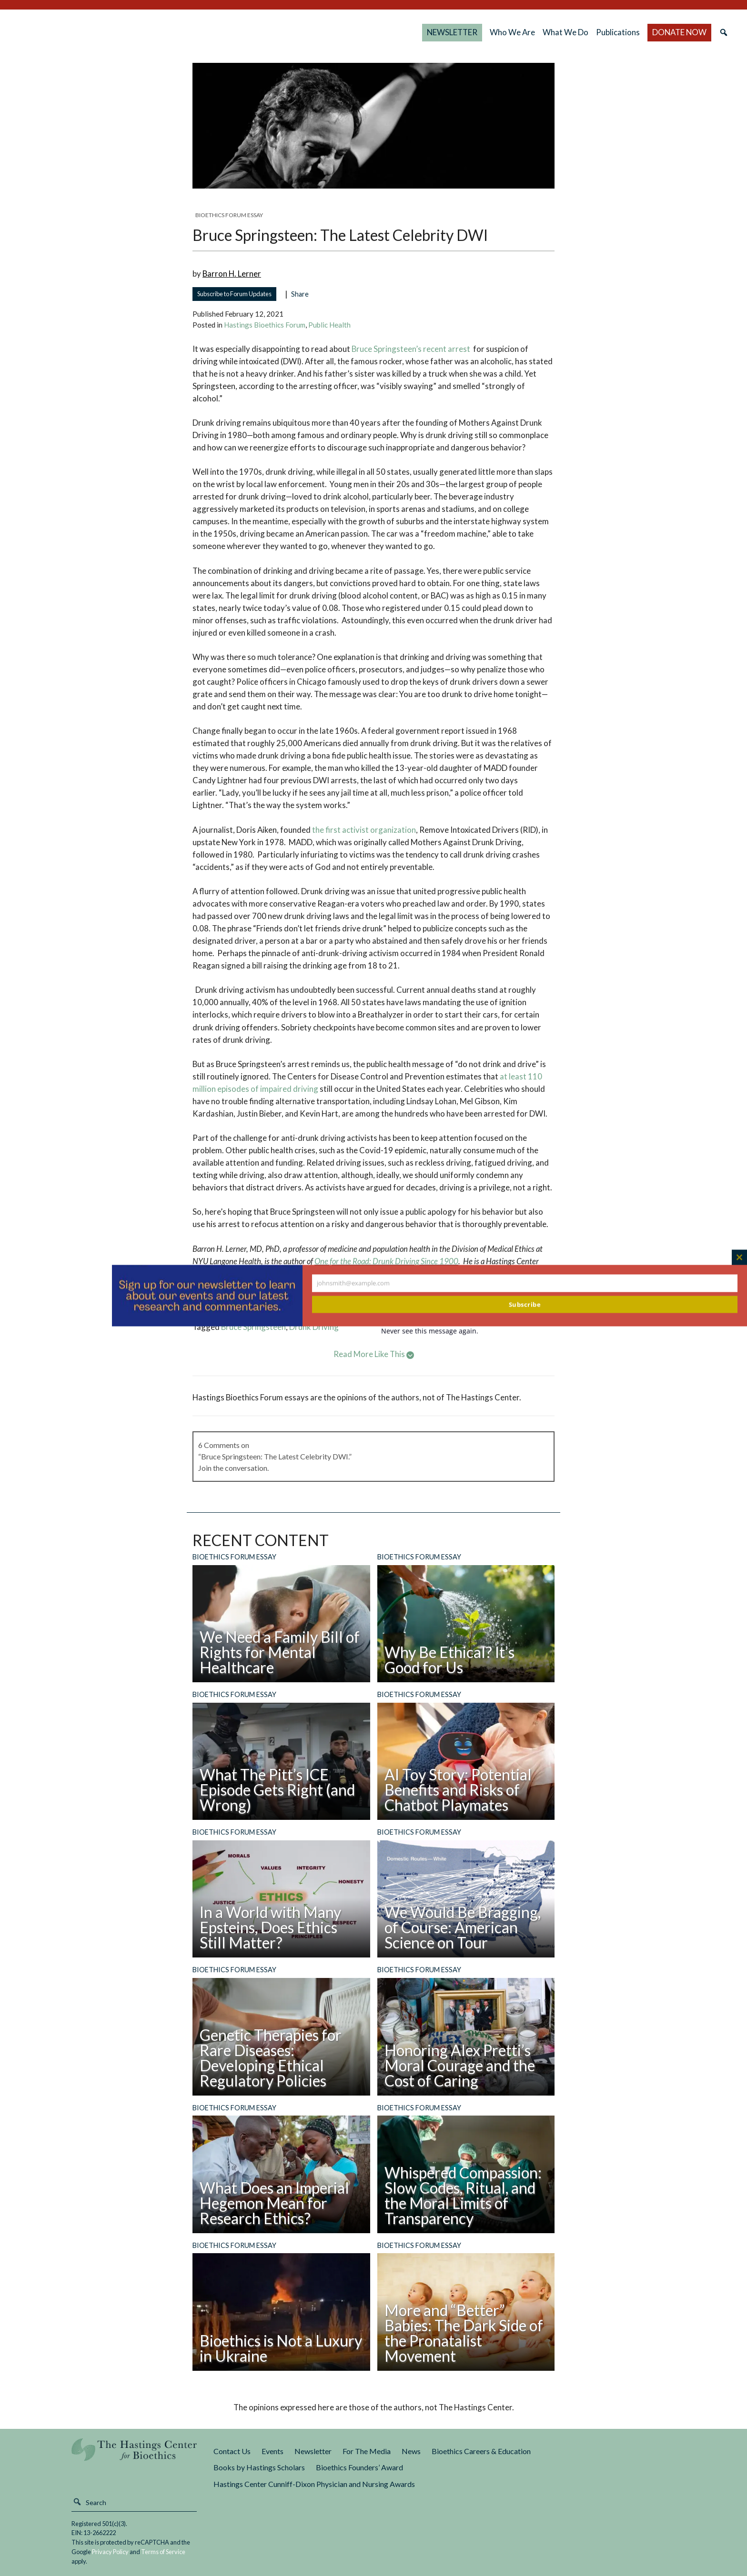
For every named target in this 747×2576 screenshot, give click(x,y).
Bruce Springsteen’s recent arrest (411, 349)
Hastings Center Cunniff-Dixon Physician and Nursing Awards (314, 2483)
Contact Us (232, 2451)
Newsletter (313, 2451)
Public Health (329, 324)
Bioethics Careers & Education (481, 2451)
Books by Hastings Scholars (259, 2467)
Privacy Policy (110, 2552)
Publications (618, 32)
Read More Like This (373, 1354)
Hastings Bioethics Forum (264, 324)
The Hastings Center (134, 2456)
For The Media (367, 2451)
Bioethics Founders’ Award (359, 2467)
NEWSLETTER (452, 32)
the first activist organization (364, 830)
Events (272, 2451)
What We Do (565, 32)
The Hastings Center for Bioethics (114, 32)
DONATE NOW (679, 32)
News (411, 2451)
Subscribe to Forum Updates (234, 294)
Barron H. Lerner (231, 274)
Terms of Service (163, 2552)
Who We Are (512, 32)
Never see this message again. (429, 1331)
